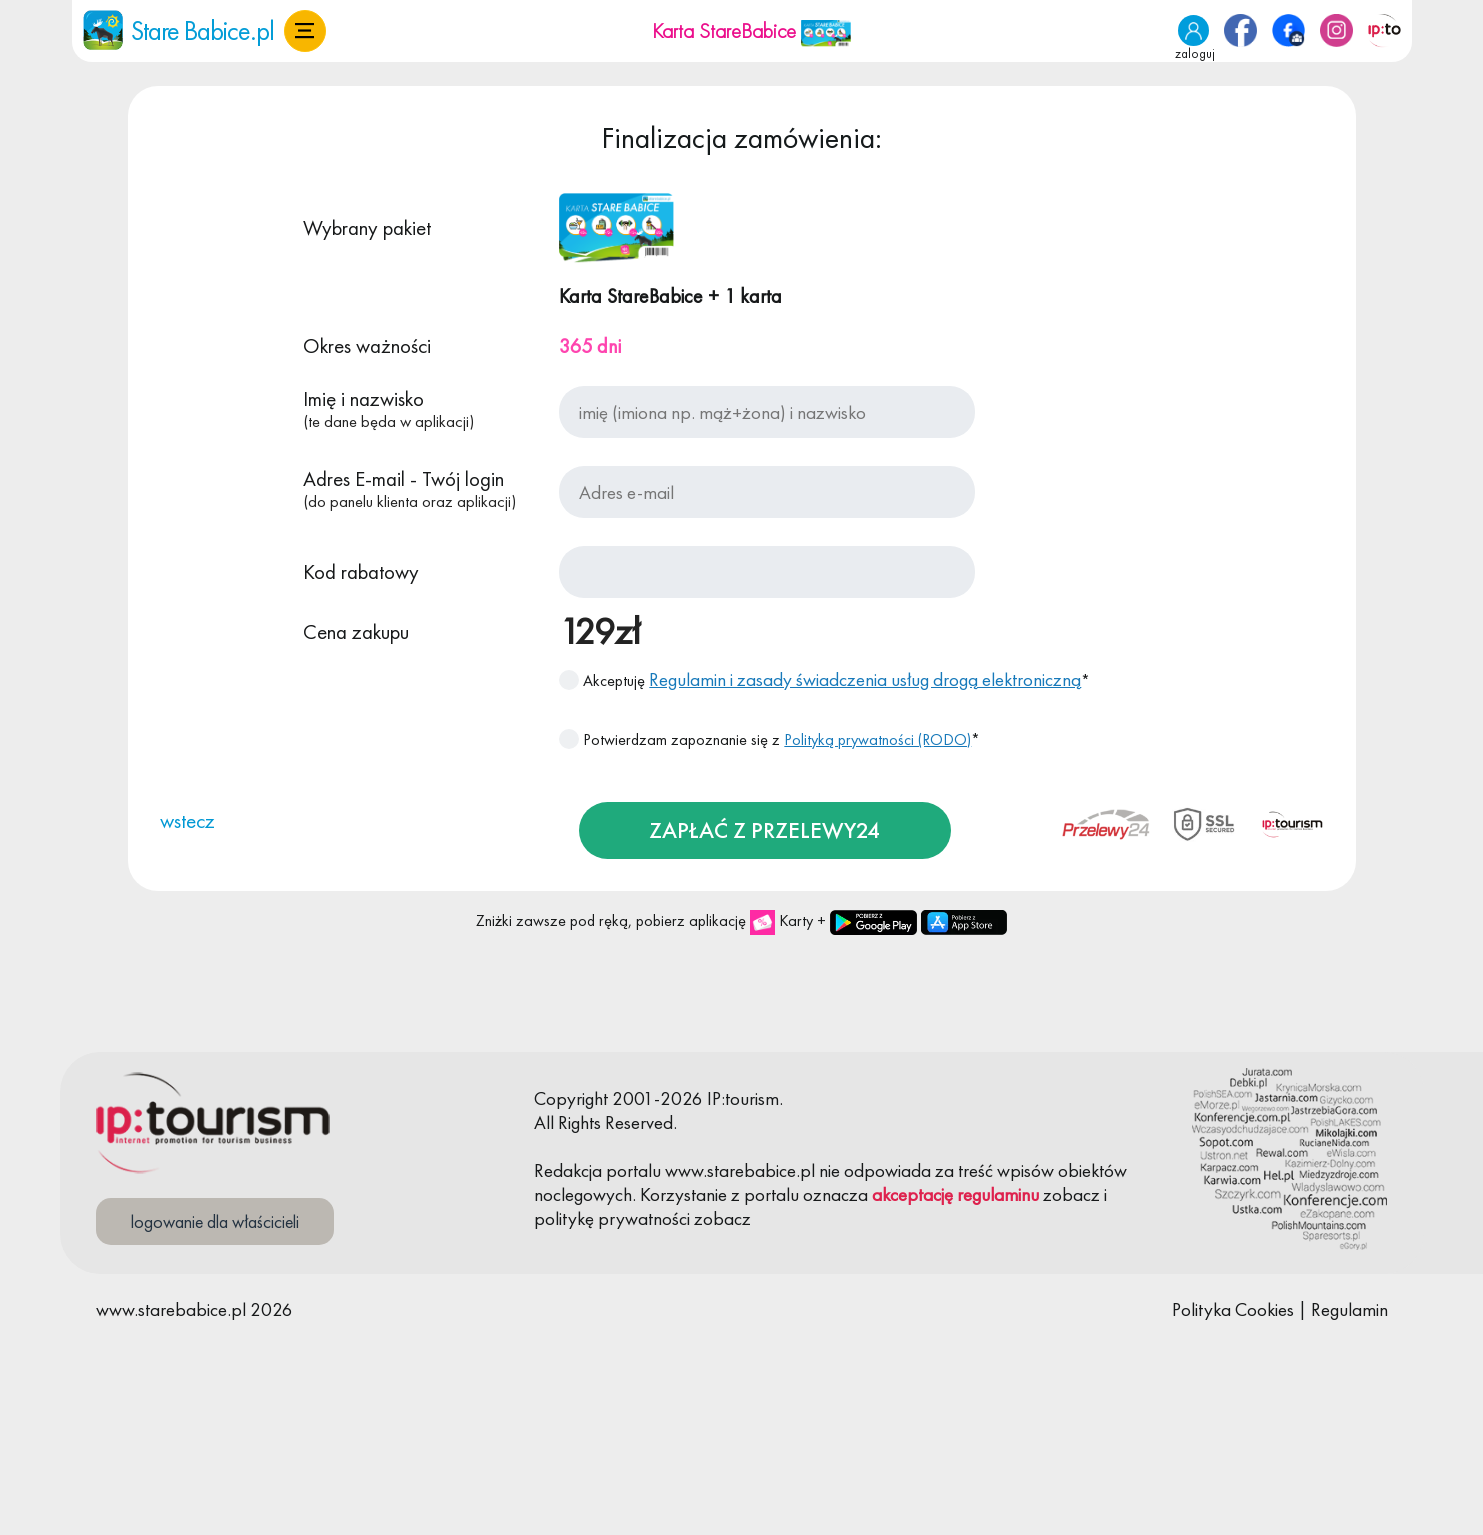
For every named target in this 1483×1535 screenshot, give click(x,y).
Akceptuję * (824, 679)
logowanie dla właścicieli (215, 1221)
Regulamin (1349, 1309)
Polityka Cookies (1233, 1309)
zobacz (1071, 1194)
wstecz (187, 820)
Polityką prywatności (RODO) (877, 739)
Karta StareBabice (751, 30)
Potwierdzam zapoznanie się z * (769, 739)
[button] (305, 31)
